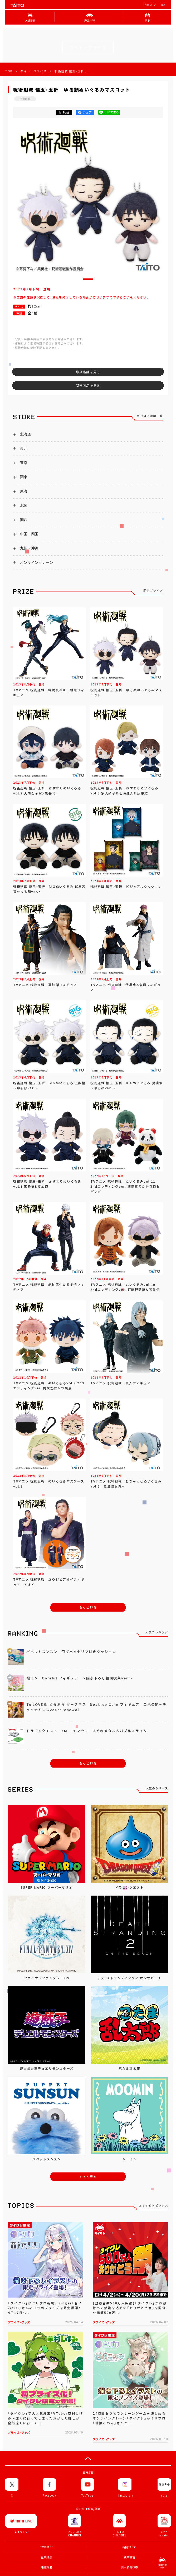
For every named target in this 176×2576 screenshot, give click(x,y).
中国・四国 (29, 534)
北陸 (23, 505)
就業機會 (129, 2557)
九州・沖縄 (29, 548)
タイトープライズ (33, 71)
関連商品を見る (88, 385)
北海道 (25, 434)
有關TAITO (149, 4)
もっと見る (88, 1607)
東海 (23, 491)
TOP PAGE (46, 2547)
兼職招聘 (46, 2567)
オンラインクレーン (36, 562)
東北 (23, 448)
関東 (23, 477)
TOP (8, 71)
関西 (23, 520)
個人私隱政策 (129, 2567)
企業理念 (46, 2557)
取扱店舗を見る (88, 372)
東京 (23, 463)
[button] (88, 279)
